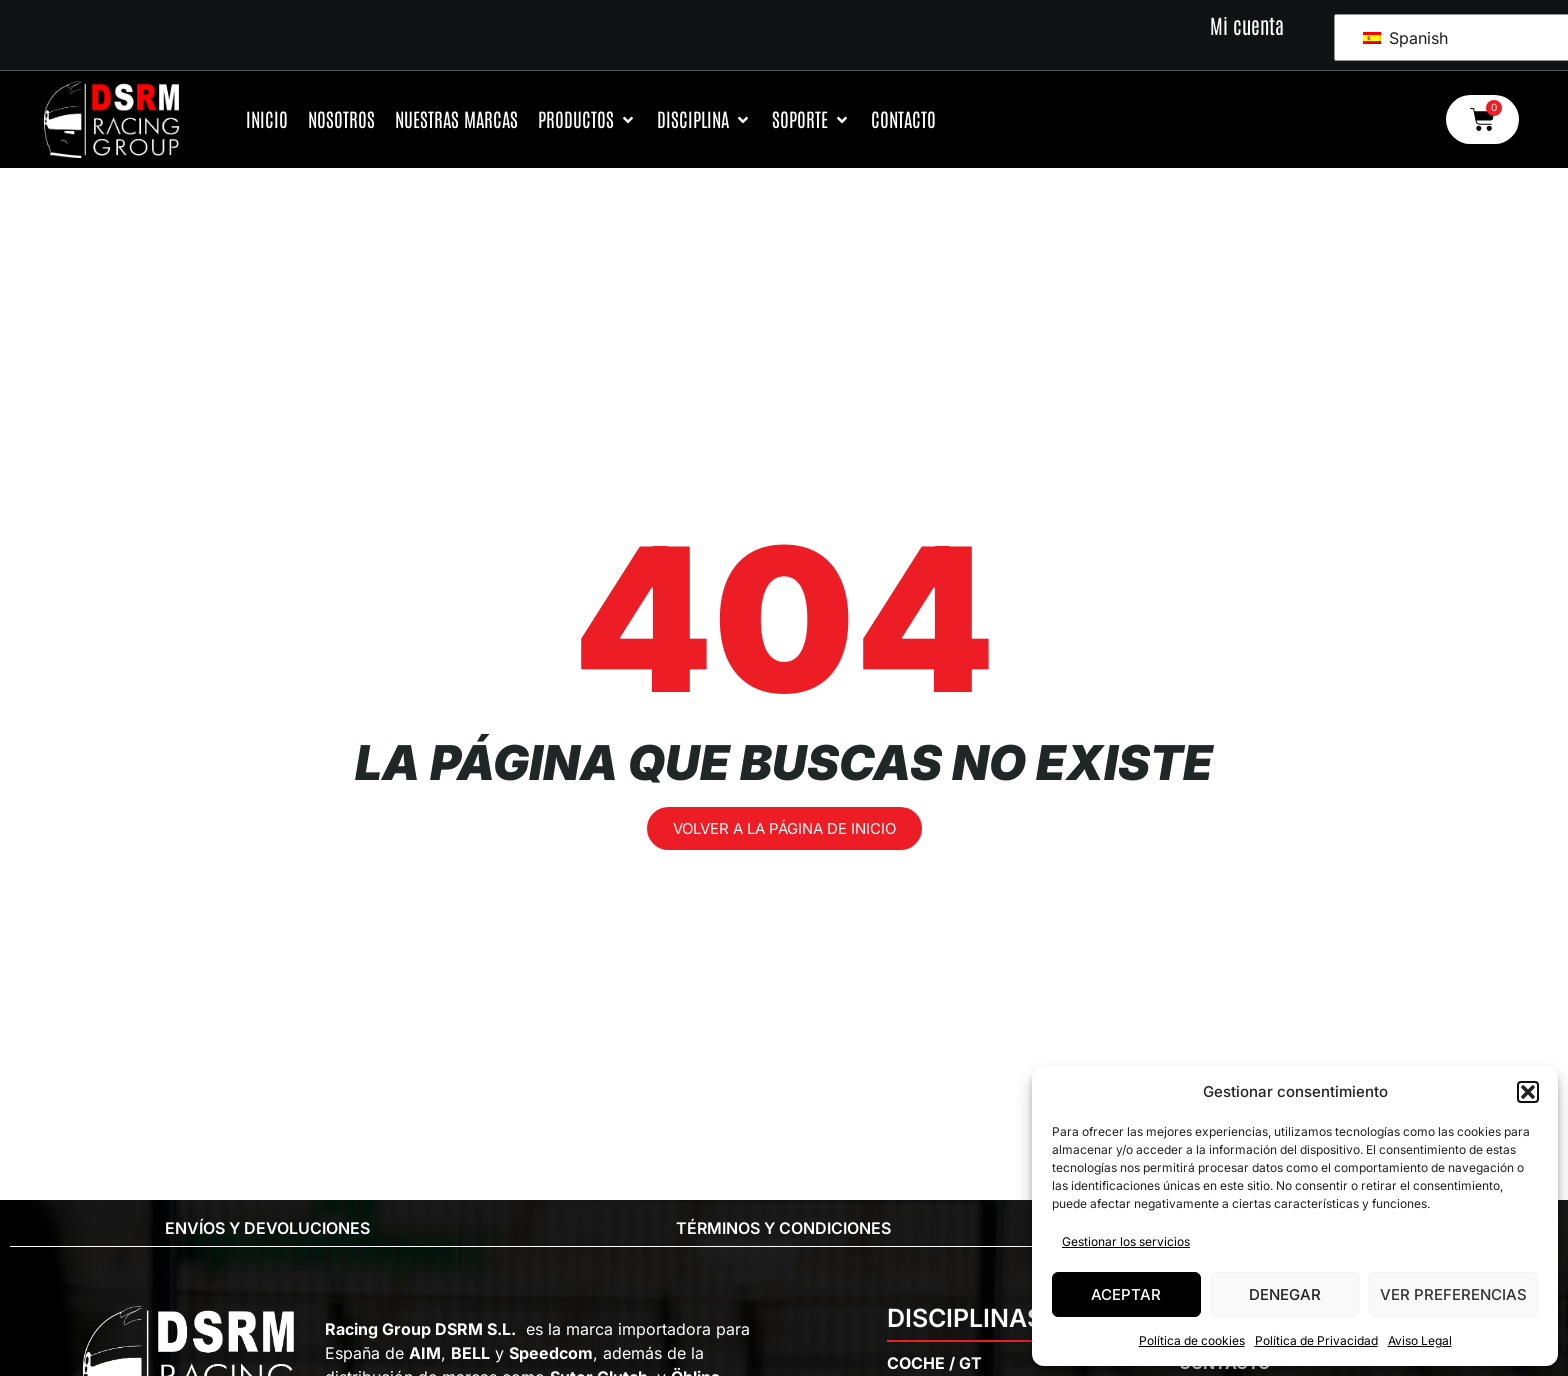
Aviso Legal (1420, 1340)
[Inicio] (267, 119)
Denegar (1285, 1294)
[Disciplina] (704, 119)
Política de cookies (1192, 1340)
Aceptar (1126, 1294)
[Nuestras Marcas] (456, 119)
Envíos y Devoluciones (267, 1228)
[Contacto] (903, 119)
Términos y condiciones (783, 1228)
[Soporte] (811, 119)
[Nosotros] (341, 119)
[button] (1528, 1092)
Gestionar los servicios (1126, 1241)
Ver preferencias (1453, 1294)
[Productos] (587, 119)
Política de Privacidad (1316, 1340)
